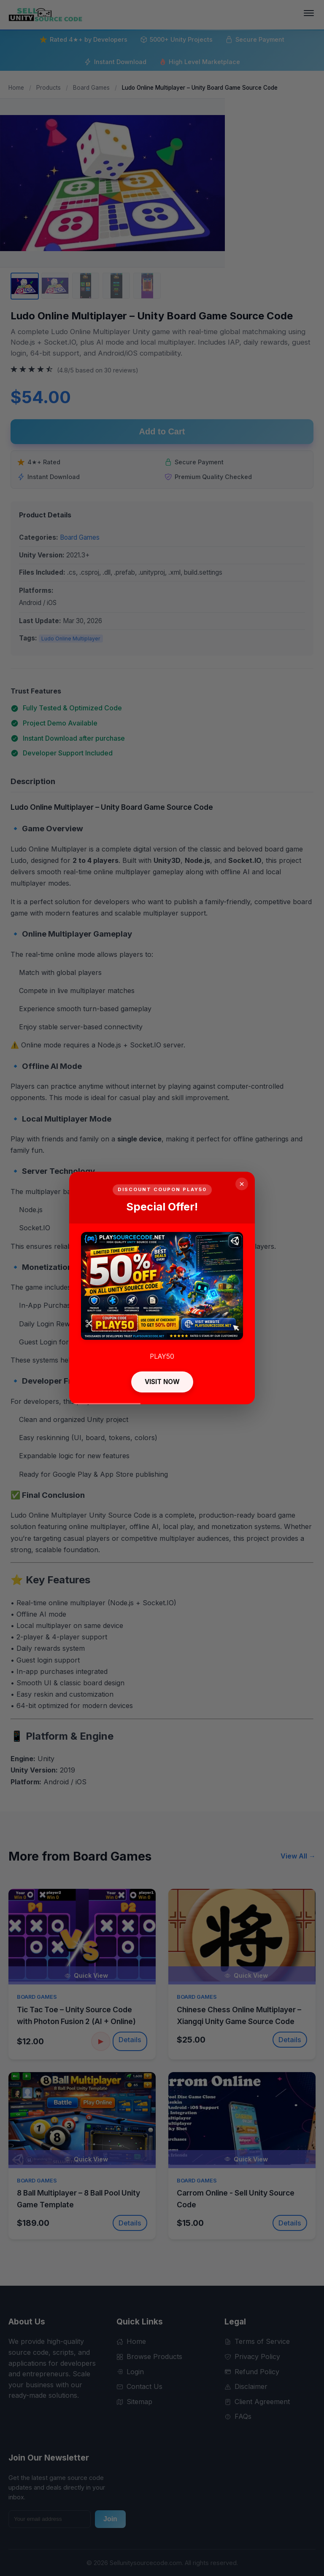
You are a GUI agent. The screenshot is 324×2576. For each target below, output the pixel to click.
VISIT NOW (162, 1382)
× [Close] (241, 1184)
